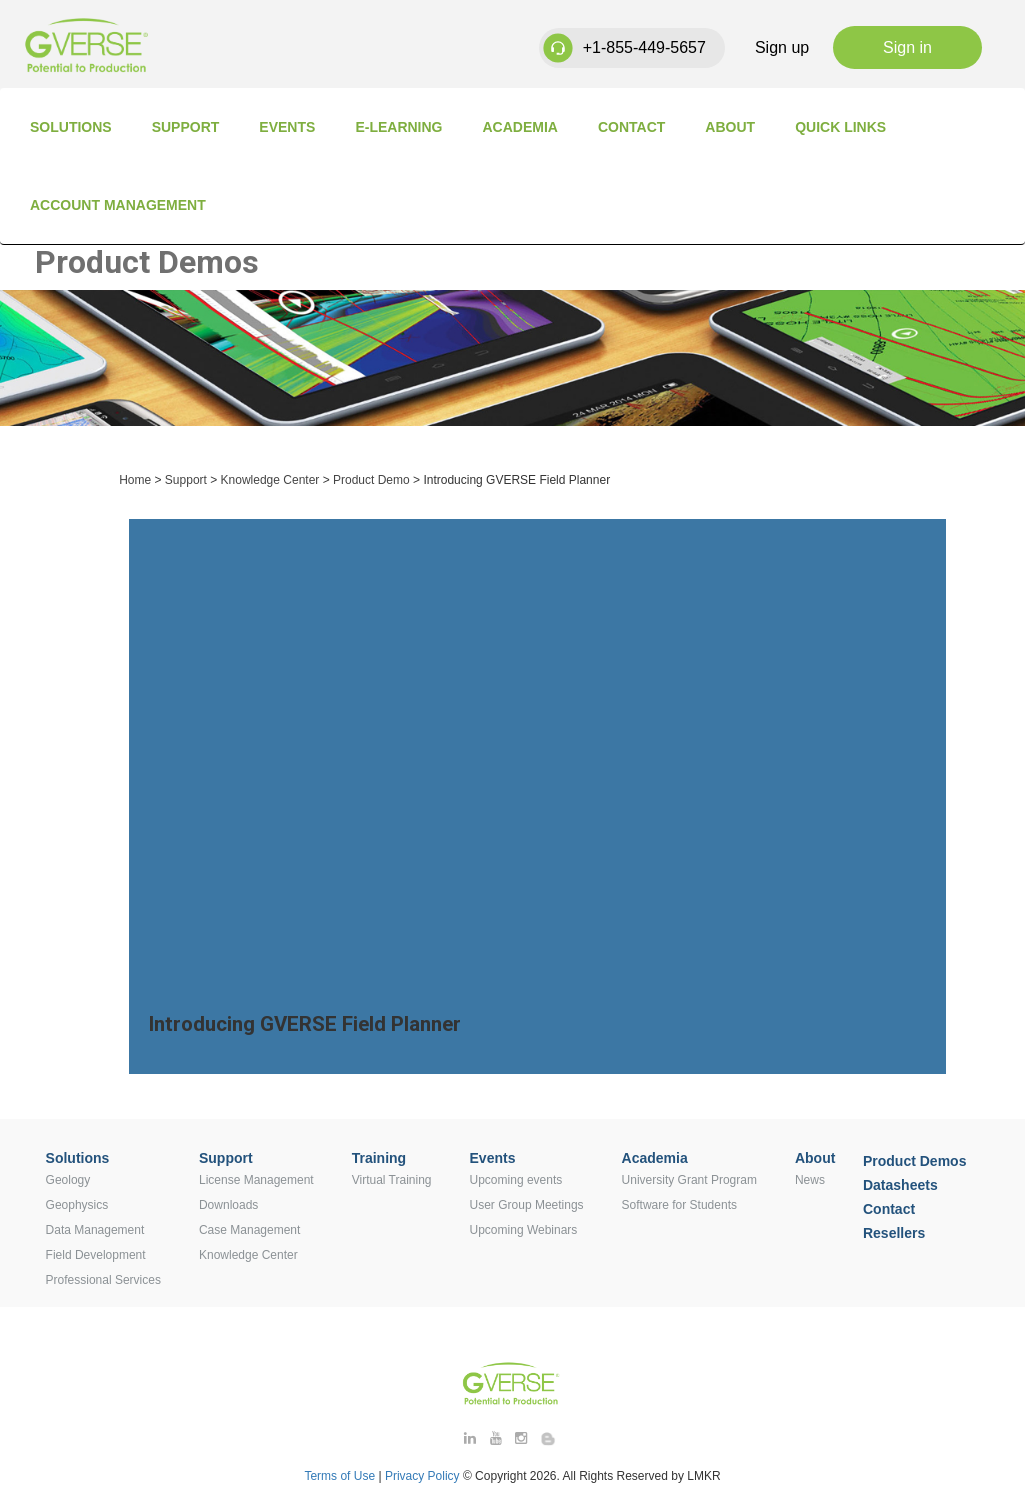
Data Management (95, 1230)
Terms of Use (339, 1476)
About (730, 127)
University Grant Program (689, 1180)
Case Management (249, 1230)
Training (379, 1158)
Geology (68, 1180)
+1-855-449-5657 (644, 47)
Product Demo (371, 480)
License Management (256, 1180)
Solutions (71, 127)
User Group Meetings (527, 1205)
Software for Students (679, 1205)
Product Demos (914, 1161)
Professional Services (103, 1280)
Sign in (907, 47)
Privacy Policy (424, 1476)
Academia (520, 127)
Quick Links (840, 127)
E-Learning (398, 127)
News (810, 1180)
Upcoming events (516, 1180)
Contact (631, 127)
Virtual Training (392, 1180)
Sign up (782, 47)
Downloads (228, 1205)
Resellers (894, 1233)
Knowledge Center (270, 480)
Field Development (96, 1255)
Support (186, 127)
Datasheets (900, 1185)
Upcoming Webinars (524, 1230)
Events (287, 127)
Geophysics (77, 1205)
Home (135, 480)
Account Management (118, 205)
